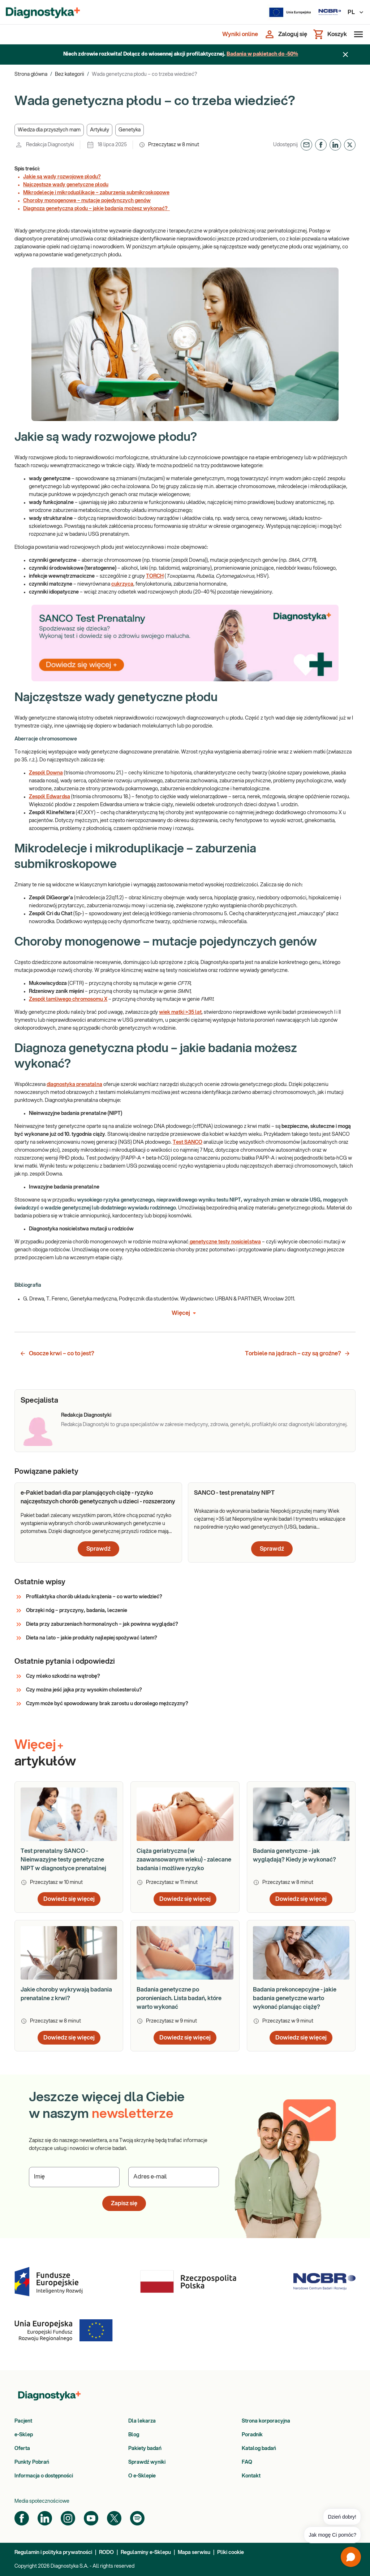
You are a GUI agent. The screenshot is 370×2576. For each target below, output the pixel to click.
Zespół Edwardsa (49, 796)
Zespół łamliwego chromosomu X (68, 999)
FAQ (247, 2462)
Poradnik (252, 2434)
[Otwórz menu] (357, 34)
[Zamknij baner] (345, 54)
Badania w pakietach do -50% (262, 54)
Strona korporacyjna (266, 2421)
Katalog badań (259, 2448)
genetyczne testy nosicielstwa (225, 1241)
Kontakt (251, 2476)
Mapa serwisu (194, 2552)
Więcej (185, 1313)
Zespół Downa (46, 773)
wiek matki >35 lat (180, 1012)
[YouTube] (91, 2518)
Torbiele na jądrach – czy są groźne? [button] (297, 1353)
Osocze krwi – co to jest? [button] (57, 1353)
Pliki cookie (230, 2552)
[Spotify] (137, 2518)
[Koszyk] (330, 34)
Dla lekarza (142, 2421)
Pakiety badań (145, 2448)
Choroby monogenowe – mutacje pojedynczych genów (87, 200)
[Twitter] (114, 2518)
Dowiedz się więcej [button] (69, 1899)
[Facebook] (21, 2518)
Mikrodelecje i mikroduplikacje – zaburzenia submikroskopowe (96, 192)
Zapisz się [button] (124, 2203)
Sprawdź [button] (98, 1549)
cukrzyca (122, 584)
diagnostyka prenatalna (74, 1084)
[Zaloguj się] (285, 34)
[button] (49, 130)
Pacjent (23, 2421)
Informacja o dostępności (43, 2476)
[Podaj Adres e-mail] (173, 2177)
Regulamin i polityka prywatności (53, 2552)
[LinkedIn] (45, 2518)
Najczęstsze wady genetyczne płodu (65, 184)
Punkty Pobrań (31, 2462)
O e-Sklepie (142, 2476)
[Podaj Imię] (74, 2177)
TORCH (155, 576)
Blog (133, 2434)
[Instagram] (68, 2518)
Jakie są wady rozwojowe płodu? (62, 176)
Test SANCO (187, 1142)
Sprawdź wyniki (146, 2462)
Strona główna (30, 74)
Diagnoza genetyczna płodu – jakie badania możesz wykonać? (96, 208)
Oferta (22, 2448)
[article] (98, 1522)
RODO (106, 2552)
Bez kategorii (69, 74)
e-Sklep (23, 2434)
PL (356, 12)
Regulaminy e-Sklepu (146, 2552)
